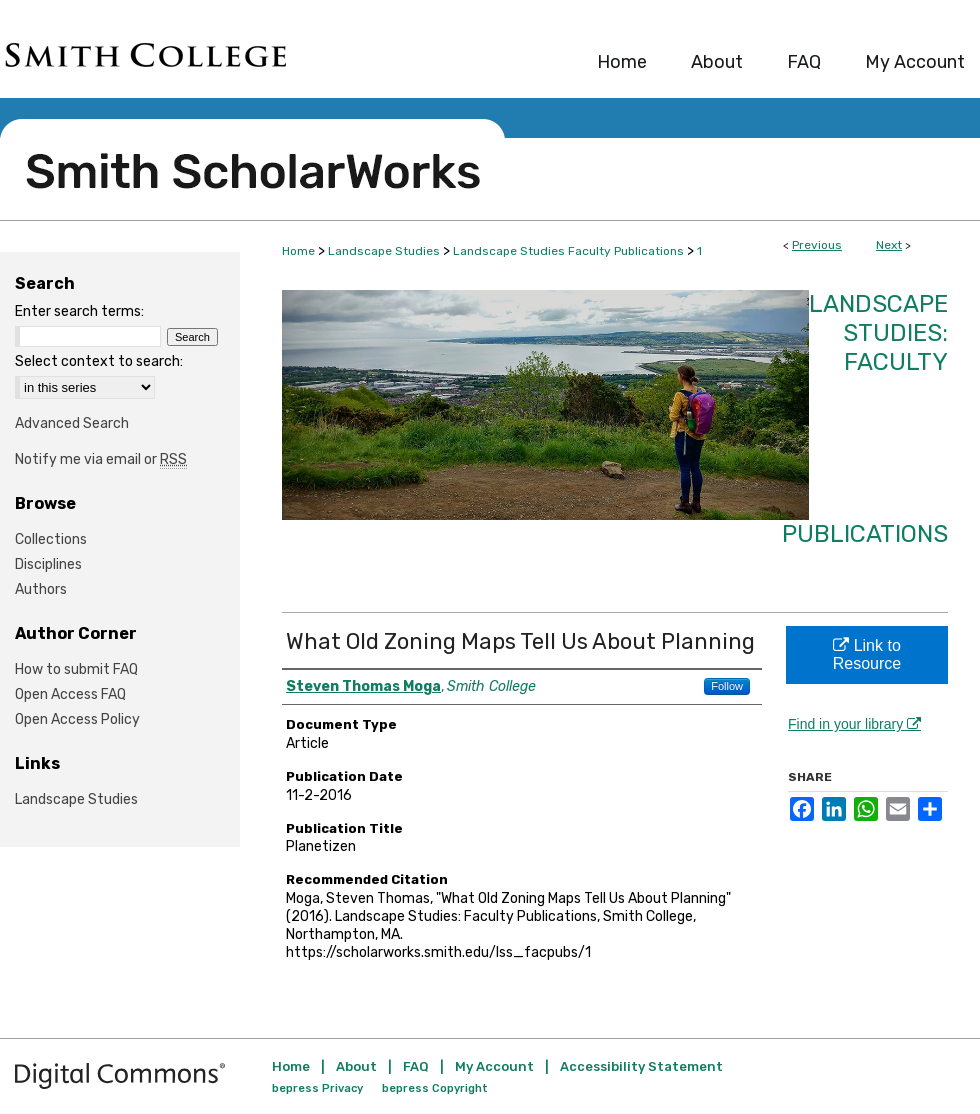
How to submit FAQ (76, 669)
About (356, 1066)
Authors (41, 589)
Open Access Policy (77, 719)
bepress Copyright (435, 1088)
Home (298, 251)
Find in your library (854, 724)
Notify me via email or (101, 459)
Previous (817, 245)
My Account (494, 1066)
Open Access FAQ (70, 694)
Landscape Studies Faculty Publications (568, 251)
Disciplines (48, 564)
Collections (51, 539)
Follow (727, 686)
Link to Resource (867, 654)
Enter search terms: (79, 311)
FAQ (416, 1066)
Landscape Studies (384, 251)
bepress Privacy (317, 1088)
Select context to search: (99, 361)
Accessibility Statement (641, 1066)
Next (889, 245)
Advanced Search (72, 423)
